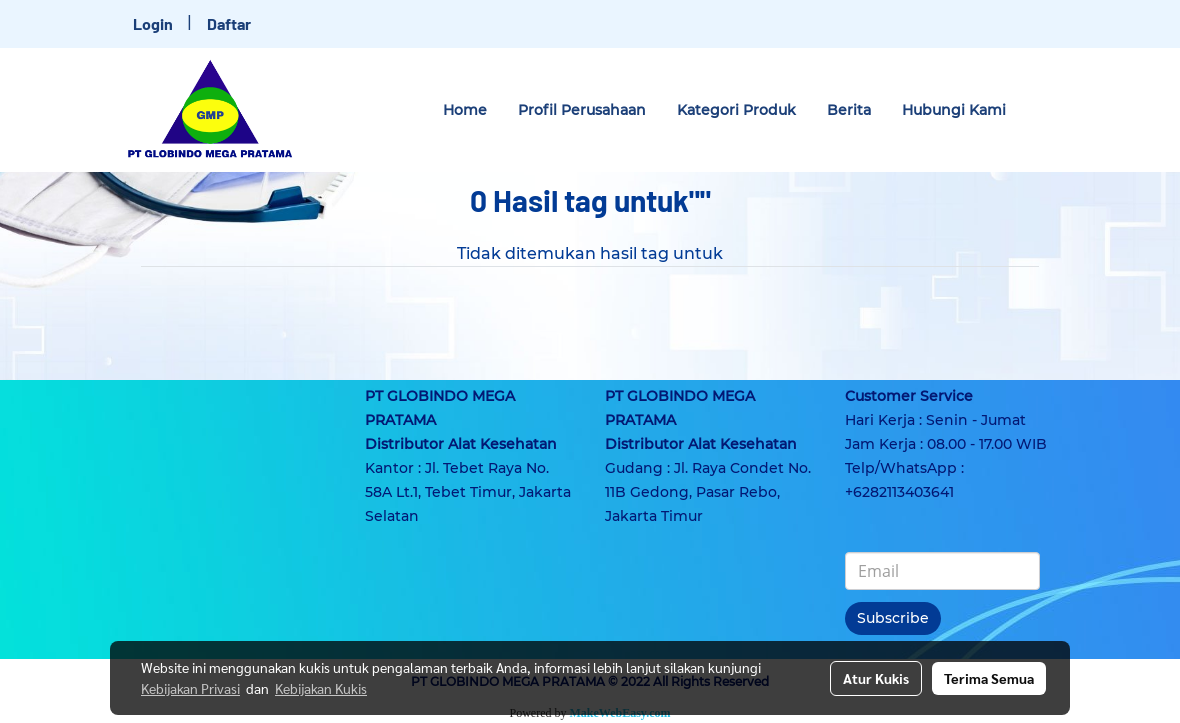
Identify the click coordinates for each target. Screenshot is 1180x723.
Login (153, 23)
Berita (849, 110)
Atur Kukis (876, 678)
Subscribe (893, 618)
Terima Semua (989, 678)
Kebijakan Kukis (321, 688)
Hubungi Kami (954, 110)
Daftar (229, 23)
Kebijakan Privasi (190, 688)
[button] (1039, 110)
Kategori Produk (736, 110)
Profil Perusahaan (582, 110)
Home (465, 110)
